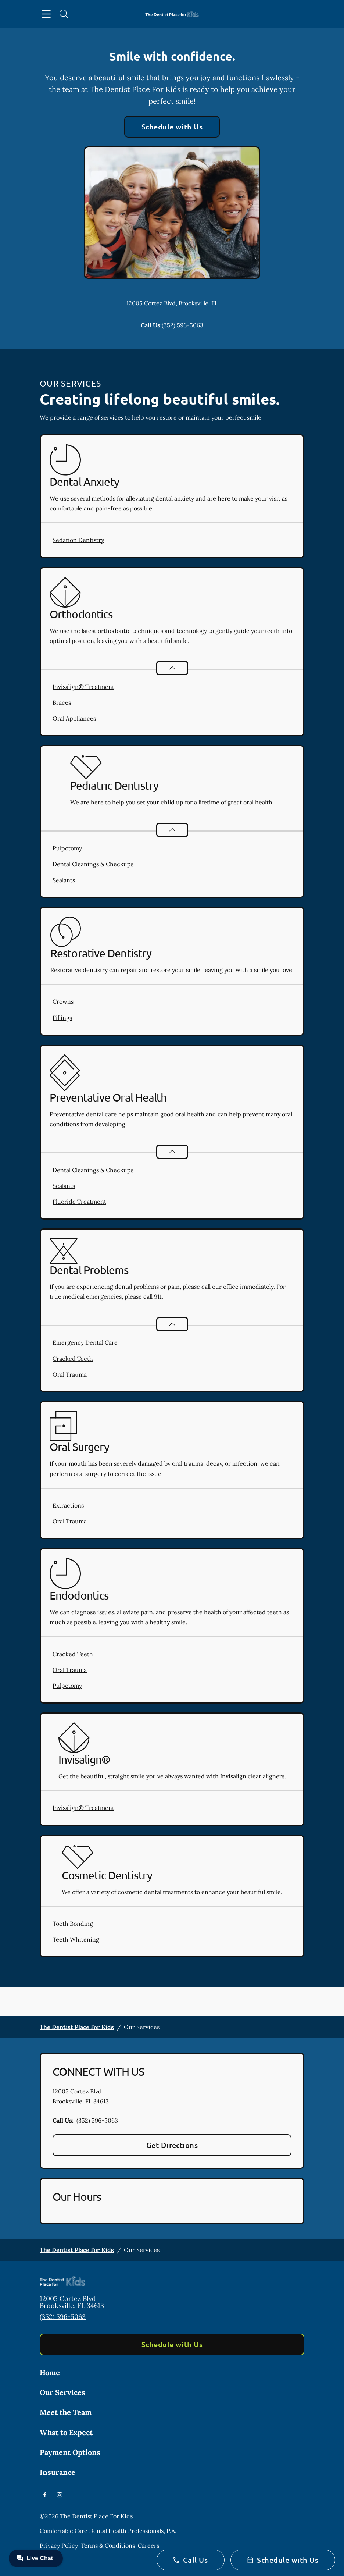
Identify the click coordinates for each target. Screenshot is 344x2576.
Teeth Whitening (76, 1939)
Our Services (62, 2392)
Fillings (62, 1017)
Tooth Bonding (73, 1923)
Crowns (63, 1001)
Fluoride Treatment (79, 1201)
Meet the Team (66, 2412)
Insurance (57, 2472)
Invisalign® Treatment (83, 686)
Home (50, 2372)
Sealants (64, 880)
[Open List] (172, 668)
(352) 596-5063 (182, 325)
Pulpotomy (67, 848)
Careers (148, 2545)
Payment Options (70, 2452)
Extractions (68, 1505)
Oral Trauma (70, 1374)
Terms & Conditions (108, 2545)
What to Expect (66, 2432)
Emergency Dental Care (85, 1342)
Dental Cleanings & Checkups (93, 864)
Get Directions (172, 2145)
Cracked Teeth (73, 1358)
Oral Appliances (74, 718)
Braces (62, 702)
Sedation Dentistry (78, 540)
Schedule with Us (172, 126)
